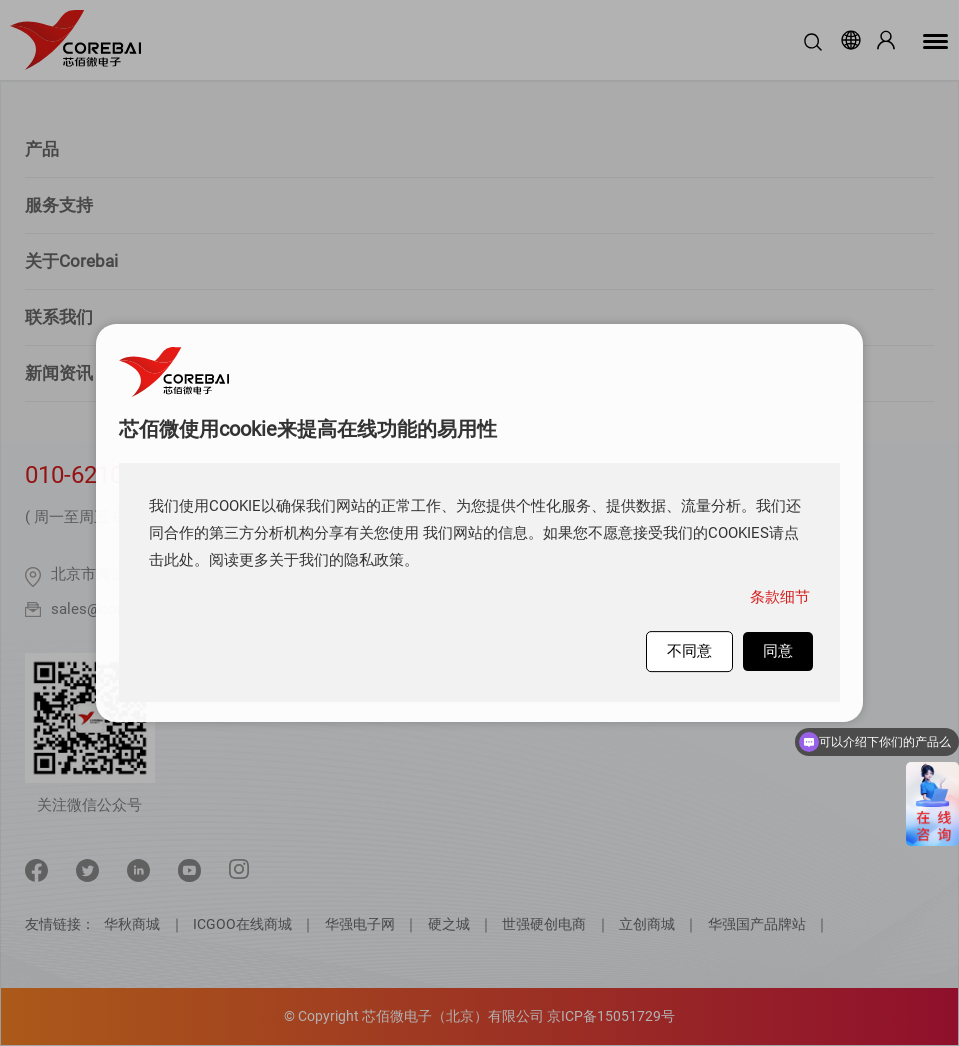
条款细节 (780, 597)
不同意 (689, 651)
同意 (778, 651)
